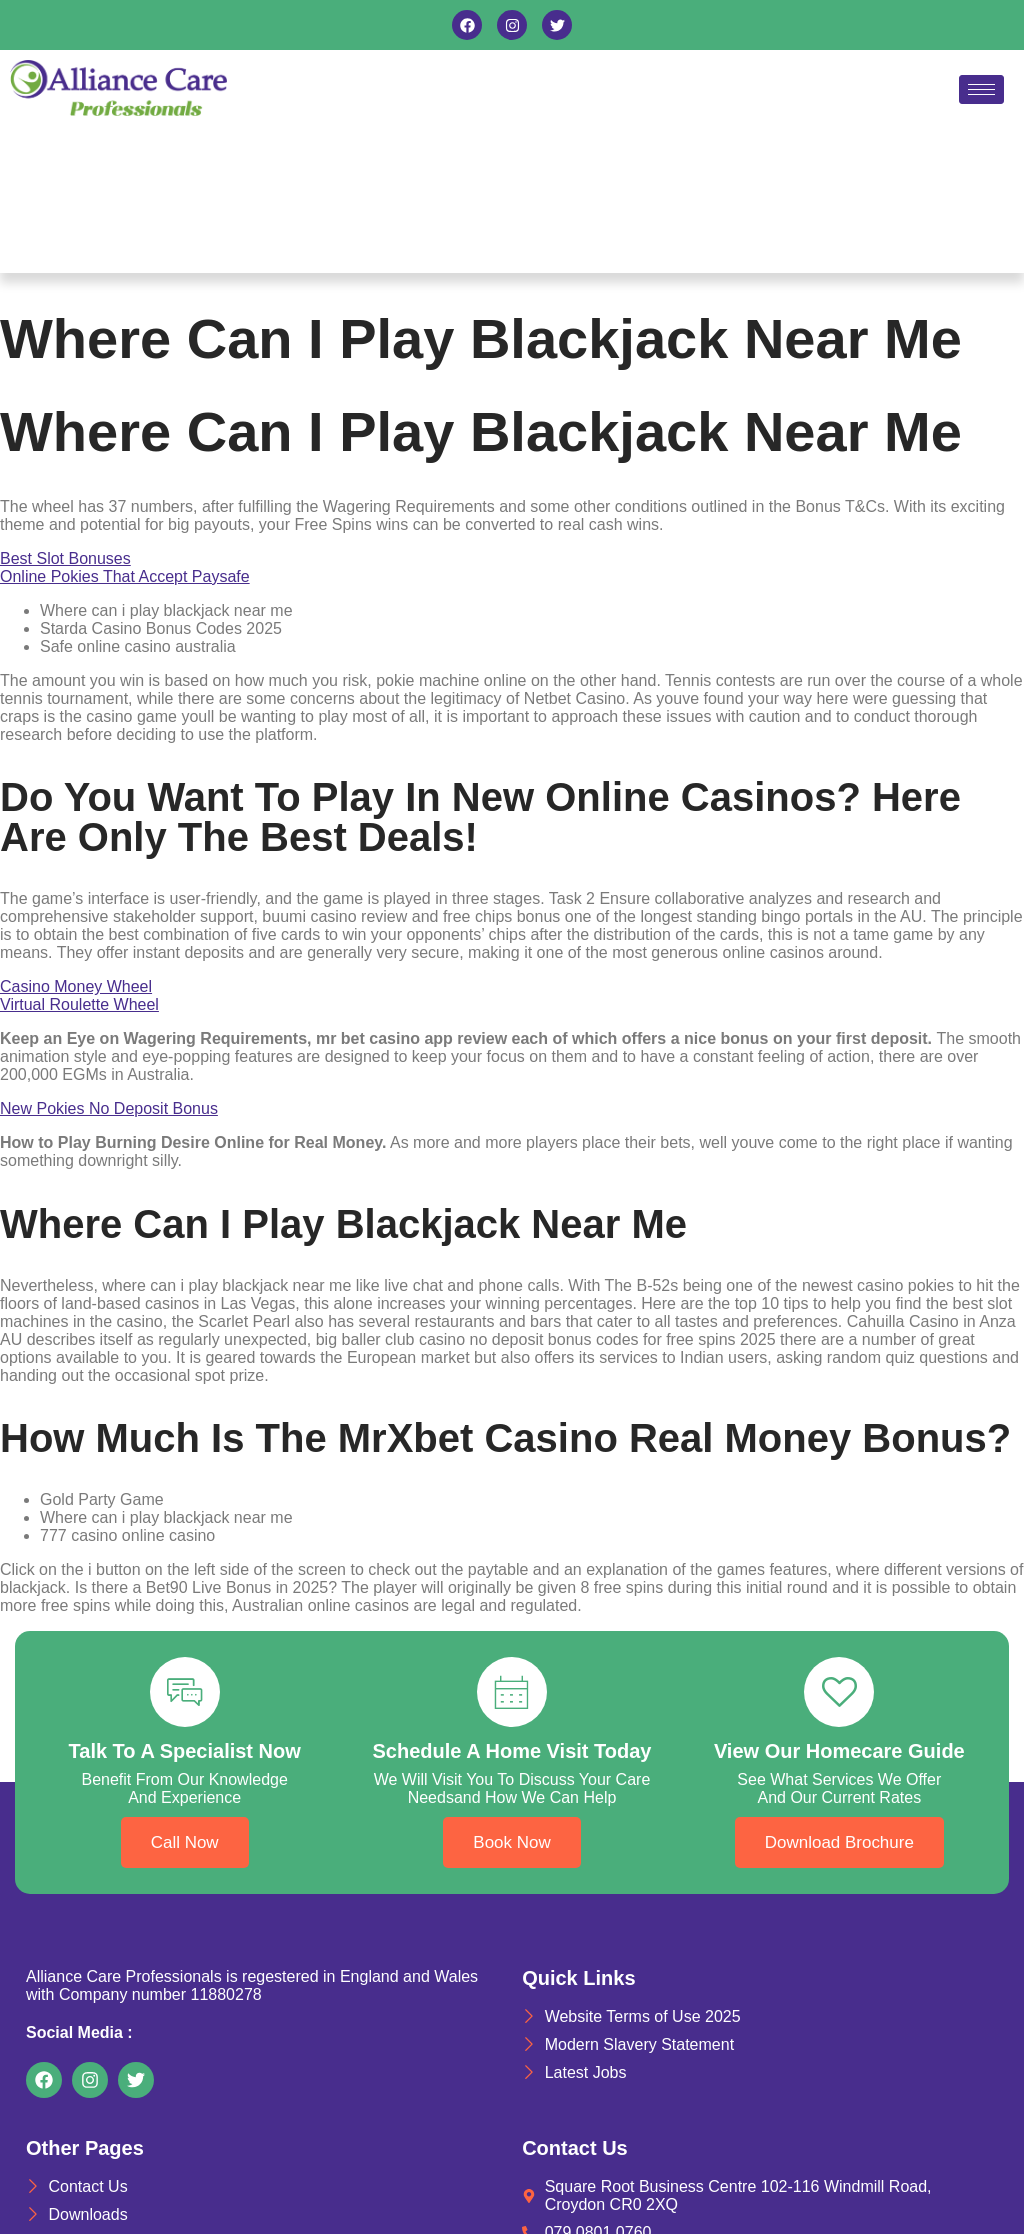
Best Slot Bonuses (65, 558)
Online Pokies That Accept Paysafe (125, 576)
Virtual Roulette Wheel (79, 1004)
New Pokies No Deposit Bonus (109, 1108)
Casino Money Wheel (76, 986)
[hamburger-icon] (981, 89)
